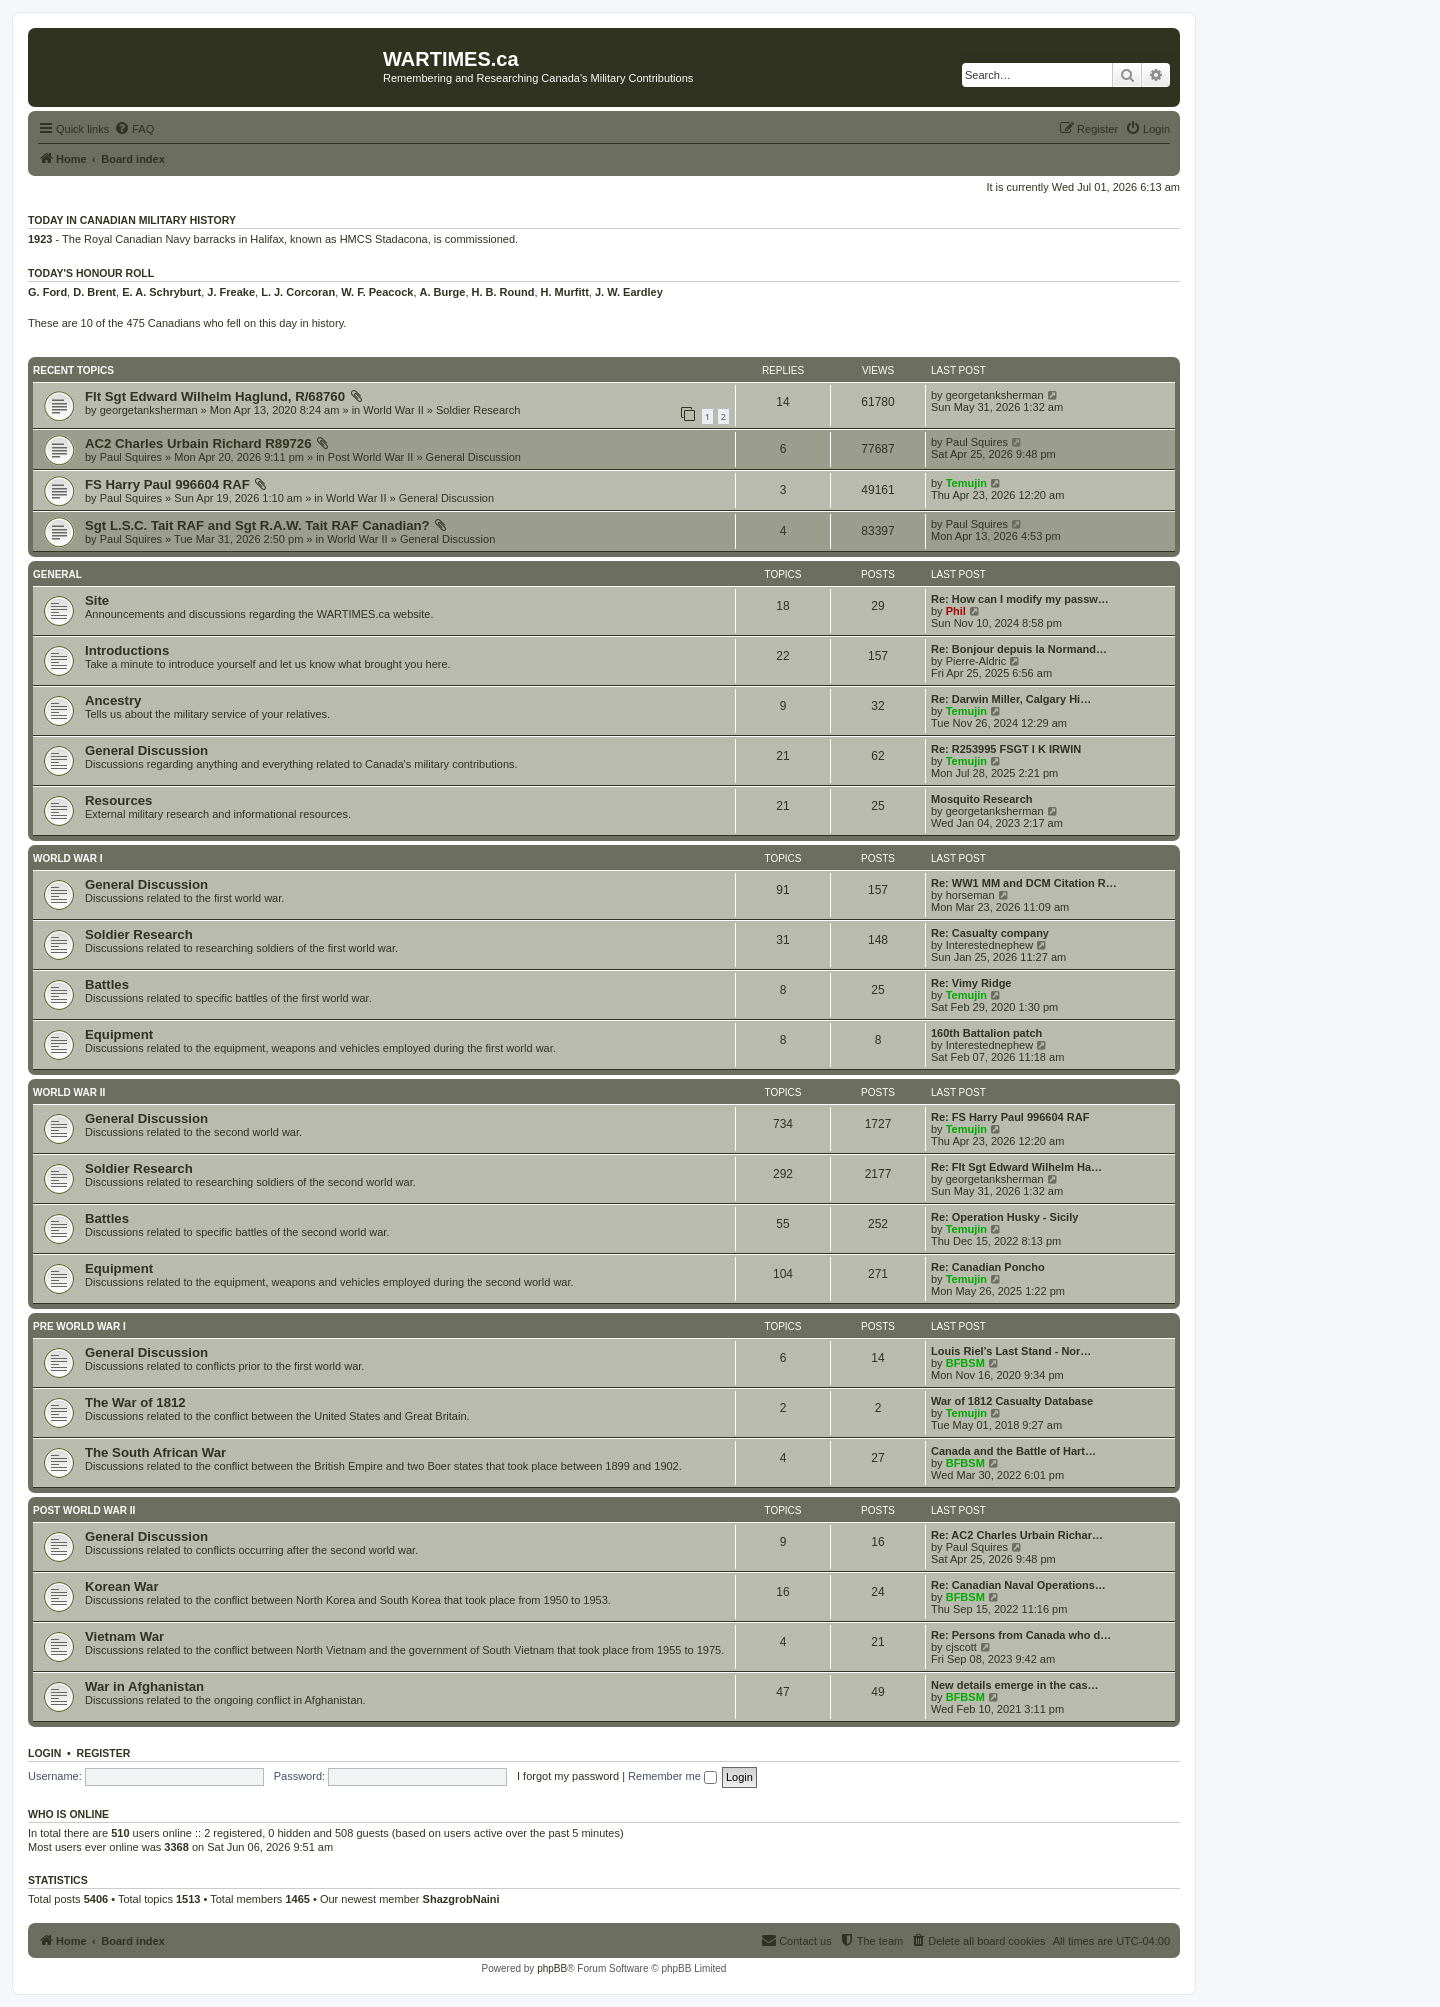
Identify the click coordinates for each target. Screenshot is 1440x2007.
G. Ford (47, 292)
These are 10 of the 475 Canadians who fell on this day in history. (187, 323)
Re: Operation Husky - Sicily (1004, 1217)
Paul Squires (131, 457)
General (57, 574)
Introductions (127, 650)
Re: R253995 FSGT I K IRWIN (1006, 749)
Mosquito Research (981, 799)
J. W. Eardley (629, 292)
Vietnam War (124, 1636)
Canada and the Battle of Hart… (1013, 1451)
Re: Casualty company (990, 933)
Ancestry (113, 700)
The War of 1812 (135, 1402)
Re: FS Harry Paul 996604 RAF (1010, 1117)
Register (104, 1753)
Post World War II (371, 457)
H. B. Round (503, 292)
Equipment (119, 1034)
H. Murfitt (565, 292)
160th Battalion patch (986, 1033)
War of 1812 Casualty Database (1012, 1401)
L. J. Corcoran (298, 292)
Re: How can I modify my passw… (1020, 599)
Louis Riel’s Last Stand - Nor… (1011, 1351)
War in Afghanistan (144, 1686)
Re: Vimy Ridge (971, 983)
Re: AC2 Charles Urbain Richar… (1017, 1535)
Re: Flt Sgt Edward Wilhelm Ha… (1016, 1167)
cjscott (961, 1647)
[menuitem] (134, 129)
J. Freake (231, 292)
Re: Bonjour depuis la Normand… (1019, 649)
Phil (956, 611)
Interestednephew (989, 945)
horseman (970, 895)
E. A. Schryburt (161, 292)
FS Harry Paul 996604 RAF (167, 484)
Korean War (122, 1586)
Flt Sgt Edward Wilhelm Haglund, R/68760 (215, 396)
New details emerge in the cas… (1015, 1685)
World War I (67, 858)
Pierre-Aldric (976, 661)
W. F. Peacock (377, 292)
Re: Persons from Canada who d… (1021, 1635)
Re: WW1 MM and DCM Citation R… (1024, 883)
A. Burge (443, 292)
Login (44, 1753)
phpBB (552, 1968)
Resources (118, 800)
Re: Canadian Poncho (988, 1267)
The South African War (155, 1452)
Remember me (672, 1776)
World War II (393, 410)
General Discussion (473, 457)
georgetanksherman (149, 410)
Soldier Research (478, 410)
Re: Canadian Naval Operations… (1018, 1585)
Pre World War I (79, 1326)
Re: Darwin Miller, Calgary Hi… (1011, 699)
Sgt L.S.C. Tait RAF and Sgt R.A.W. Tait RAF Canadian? (257, 525)
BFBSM (965, 1363)
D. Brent (94, 292)
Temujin (966, 483)
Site (97, 600)
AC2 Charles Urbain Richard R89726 (198, 443)
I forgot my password (568, 1776)
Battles (107, 984)
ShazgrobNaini (461, 1899)
